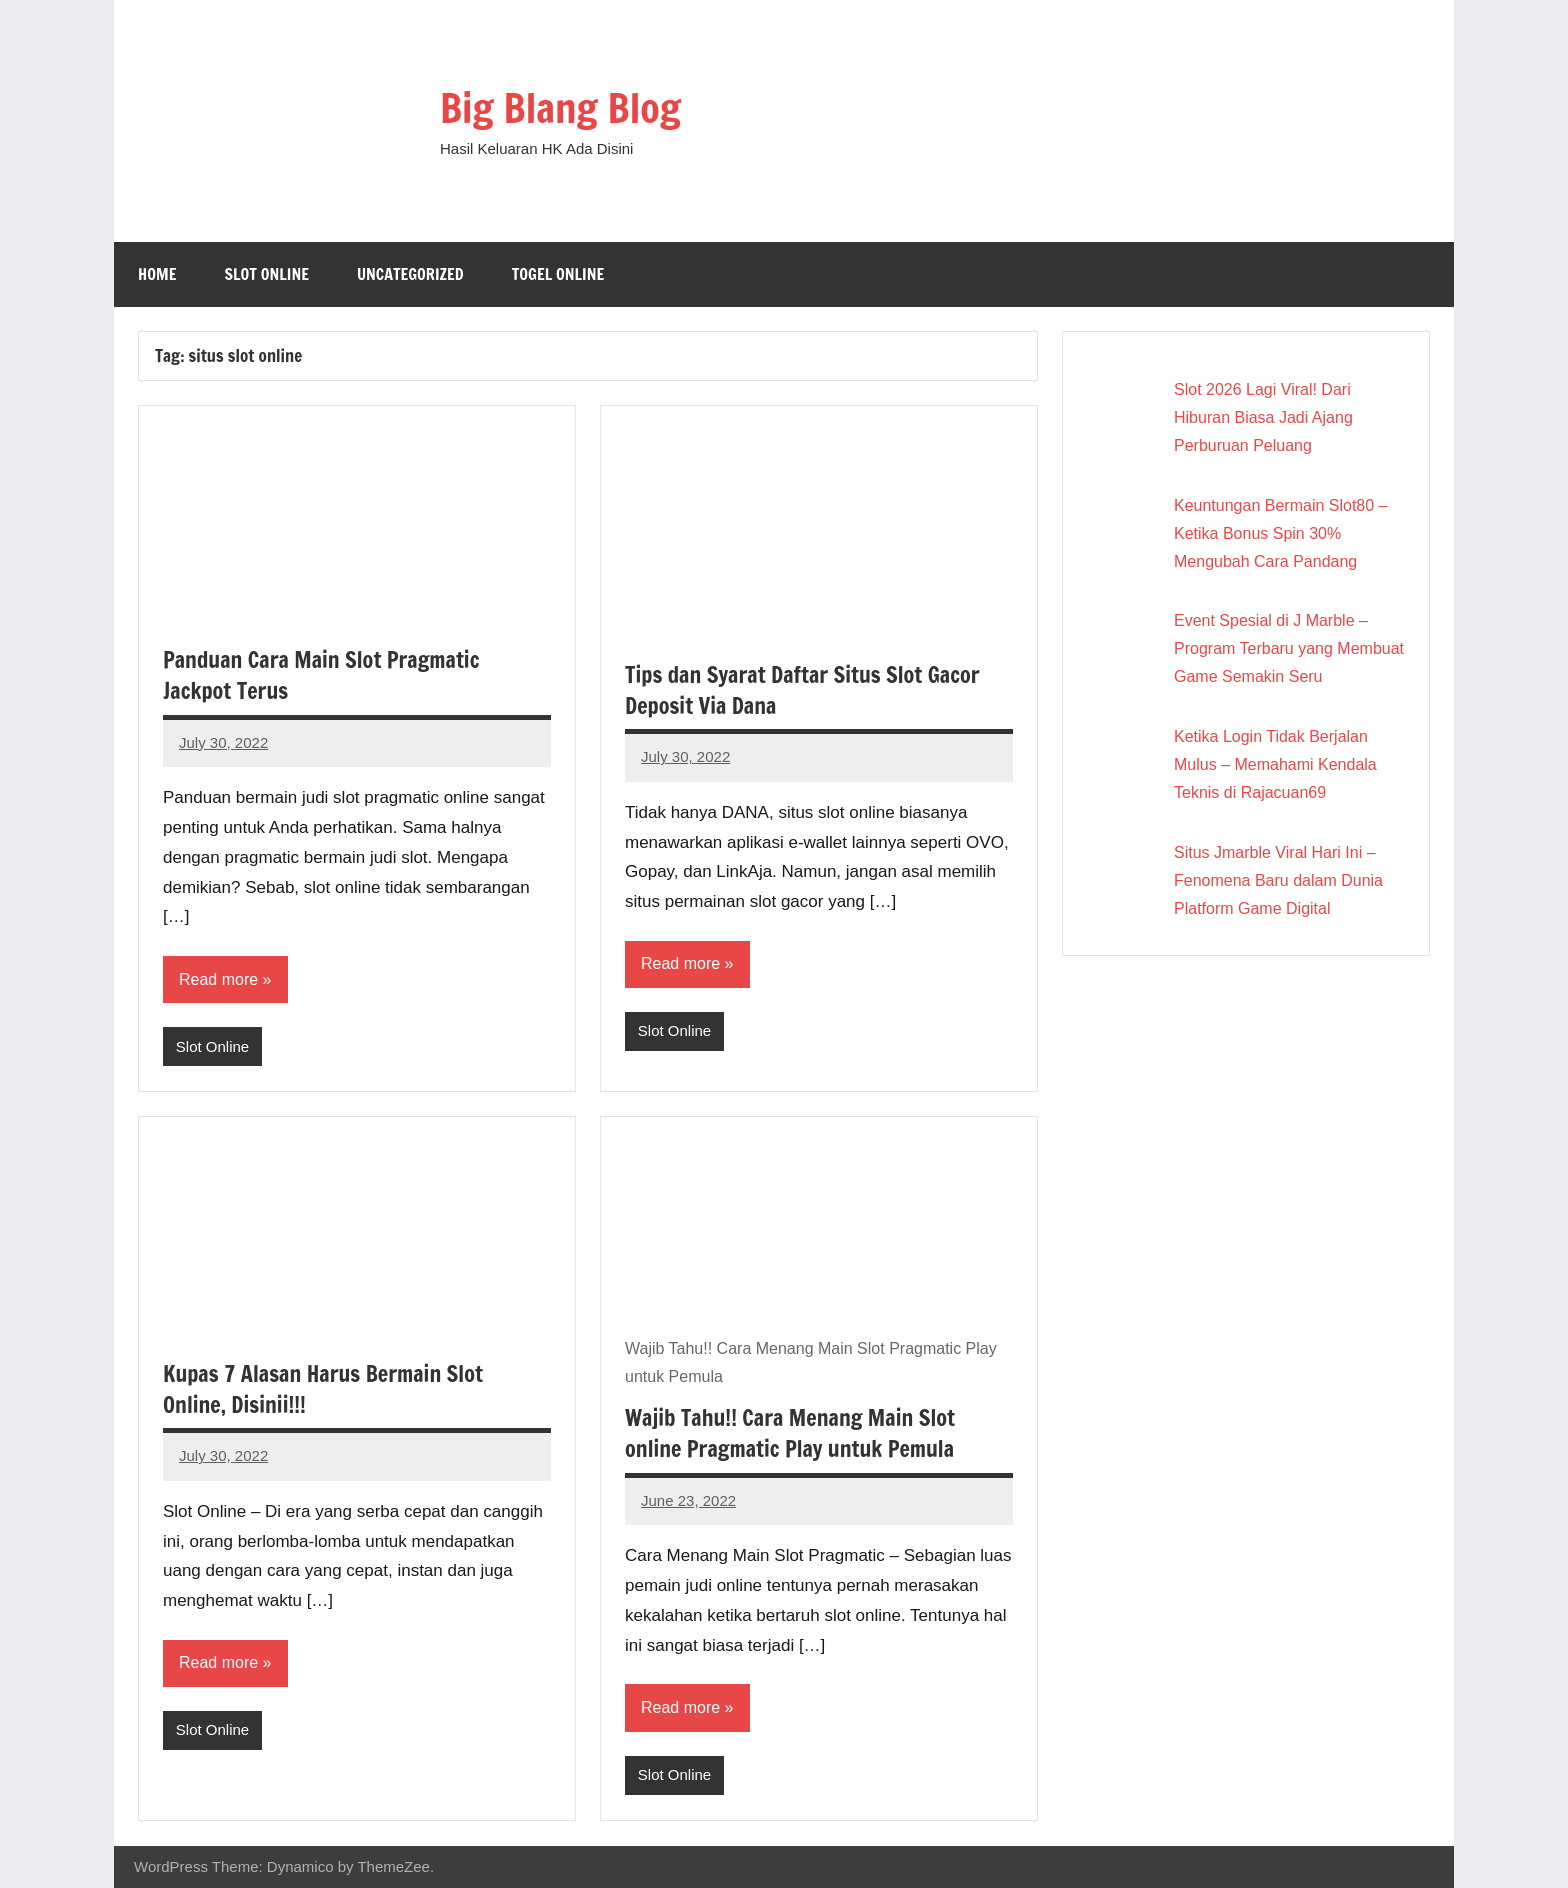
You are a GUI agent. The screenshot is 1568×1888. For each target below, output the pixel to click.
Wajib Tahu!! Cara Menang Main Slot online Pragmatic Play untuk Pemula (790, 1433)
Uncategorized (410, 274)
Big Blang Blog (560, 107)
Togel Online (558, 274)
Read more (218, 979)
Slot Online (266, 274)
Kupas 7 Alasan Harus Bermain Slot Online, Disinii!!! (323, 1389)
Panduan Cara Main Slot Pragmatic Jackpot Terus (321, 675)
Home (157, 274)
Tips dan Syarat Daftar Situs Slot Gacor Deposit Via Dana (802, 690)
